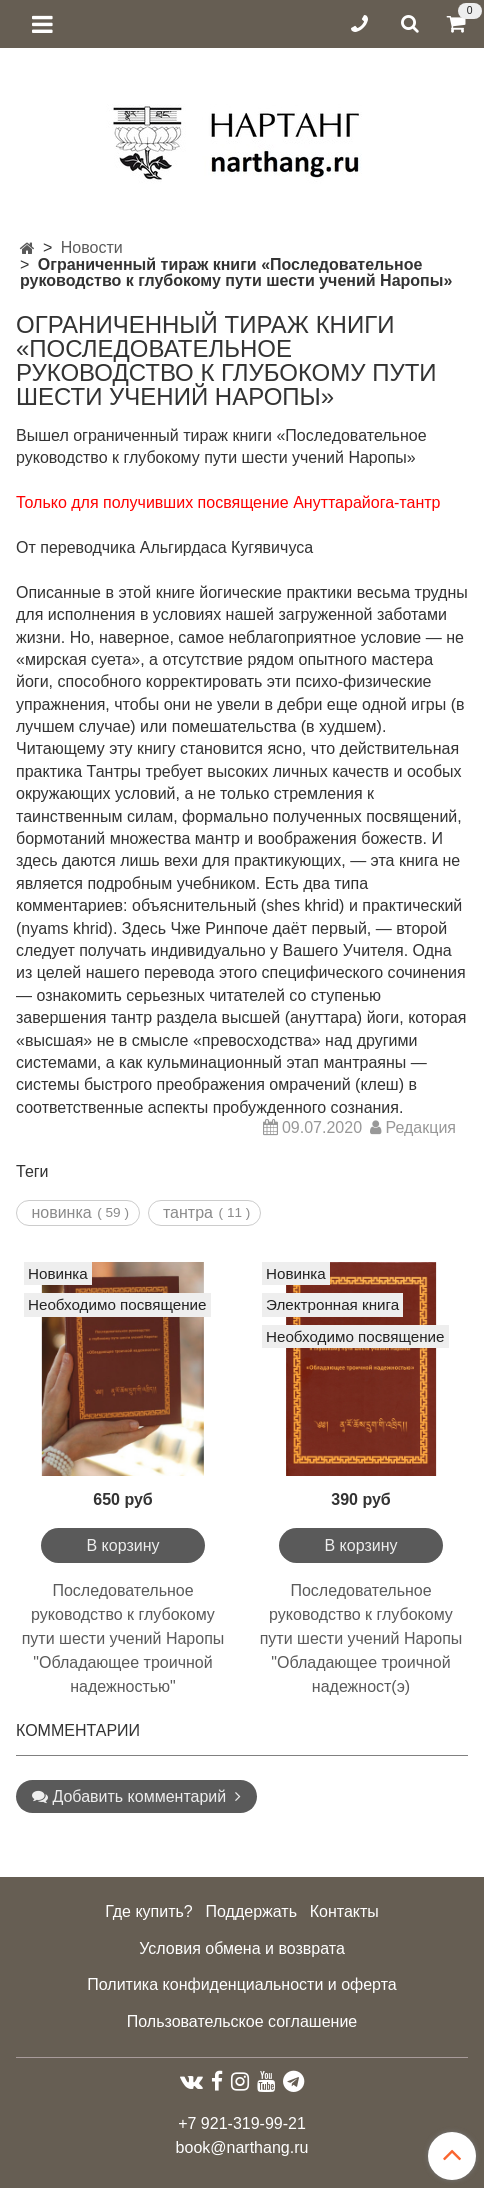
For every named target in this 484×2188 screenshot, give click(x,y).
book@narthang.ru (242, 2147)
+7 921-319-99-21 (242, 2123)
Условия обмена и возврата (242, 1948)
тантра (188, 1213)
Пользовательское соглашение (242, 2021)
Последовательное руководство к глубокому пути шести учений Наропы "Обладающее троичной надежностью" (123, 1638)
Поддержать (251, 1911)
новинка (61, 1213)
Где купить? (149, 1911)
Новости (92, 247)
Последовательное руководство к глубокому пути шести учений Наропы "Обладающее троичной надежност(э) (361, 1638)
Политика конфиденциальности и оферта (241, 1984)
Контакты (344, 1911)
